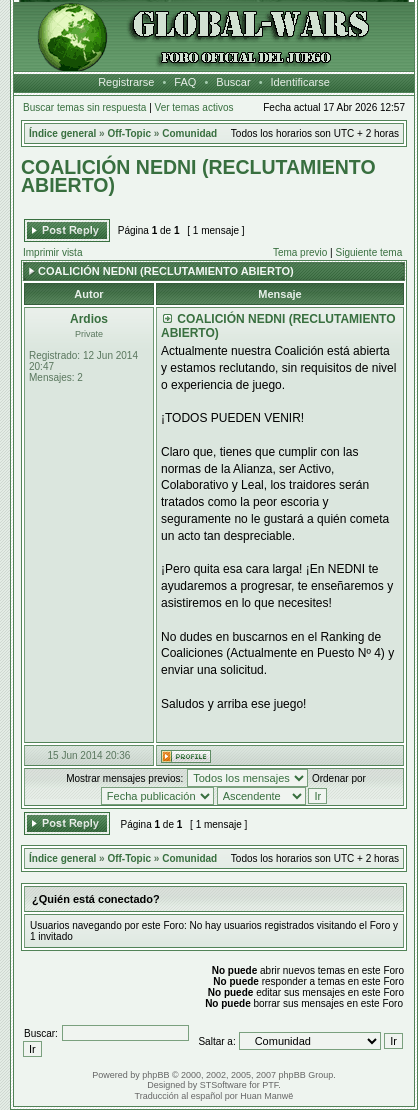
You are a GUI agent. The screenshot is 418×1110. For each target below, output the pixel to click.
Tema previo (300, 252)
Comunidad (189, 133)
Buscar (233, 82)
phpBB (155, 1075)
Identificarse (300, 82)
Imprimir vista (52, 252)
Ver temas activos (194, 107)
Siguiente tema (369, 252)
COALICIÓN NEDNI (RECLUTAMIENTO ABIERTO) (198, 176)
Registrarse (126, 82)
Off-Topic (129, 133)
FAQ (185, 82)
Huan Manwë (266, 1096)
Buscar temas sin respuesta (84, 107)
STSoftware (223, 1085)
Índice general (62, 133)
